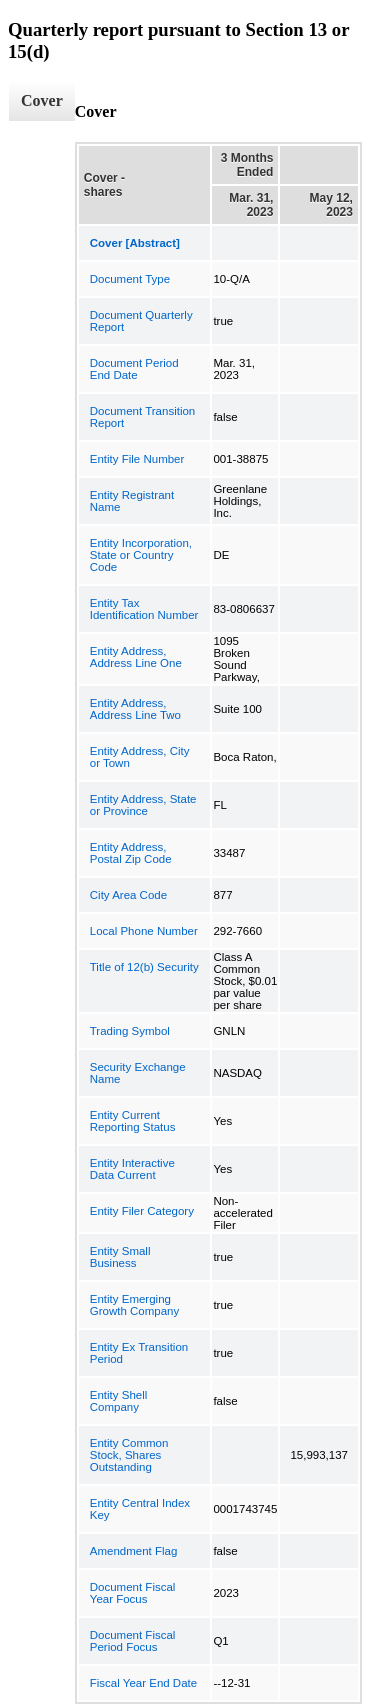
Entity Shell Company (119, 1401)
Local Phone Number (144, 931)
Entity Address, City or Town (140, 757)
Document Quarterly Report (141, 321)
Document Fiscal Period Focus (133, 1641)
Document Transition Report (142, 417)
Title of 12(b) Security (144, 967)
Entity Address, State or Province (143, 805)
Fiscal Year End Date (143, 1683)
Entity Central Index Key (140, 1509)
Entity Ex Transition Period (139, 1353)
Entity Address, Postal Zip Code (131, 853)
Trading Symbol (130, 1031)
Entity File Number (137, 459)
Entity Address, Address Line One (136, 657)
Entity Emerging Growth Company (134, 1305)
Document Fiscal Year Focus (133, 1593)
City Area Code (128, 895)
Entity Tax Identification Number (144, 609)
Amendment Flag (134, 1551)
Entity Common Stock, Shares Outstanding (129, 1455)
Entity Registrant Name (132, 501)
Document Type (130, 279)
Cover (42, 100)
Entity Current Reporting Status (133, 1121)
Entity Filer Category (142, 1211)
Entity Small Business (120, 1257)
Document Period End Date (134, 369)
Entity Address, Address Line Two (135, 709)
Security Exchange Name (138, 1073)
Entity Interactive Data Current (132, 1169)
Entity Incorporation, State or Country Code (141, 555)
